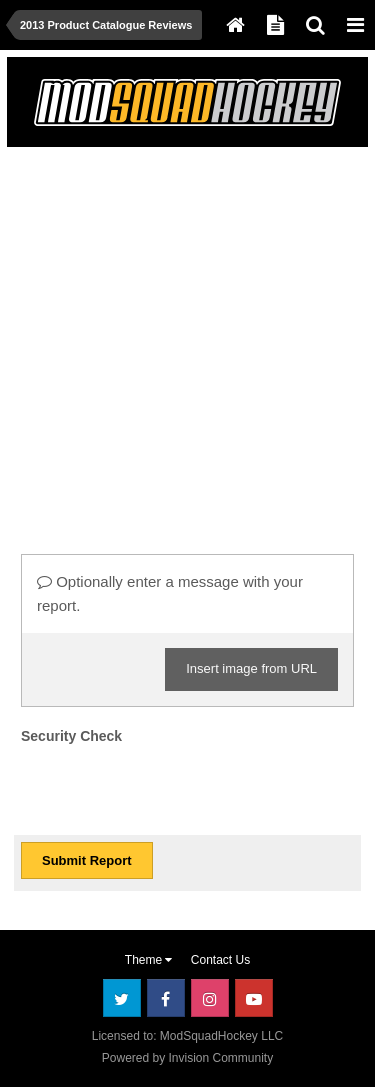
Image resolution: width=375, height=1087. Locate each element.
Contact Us (220, 960)
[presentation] (173, 789)
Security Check (71, 736)
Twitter (122, 998)
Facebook (166, 998)
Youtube (254, 998)
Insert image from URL (251, 668)
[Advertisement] (187, 341)
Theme (149, 960)
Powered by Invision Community (187, 1058)
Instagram (210, 998)
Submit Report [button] (87, 860)
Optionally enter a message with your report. (170, 593)
